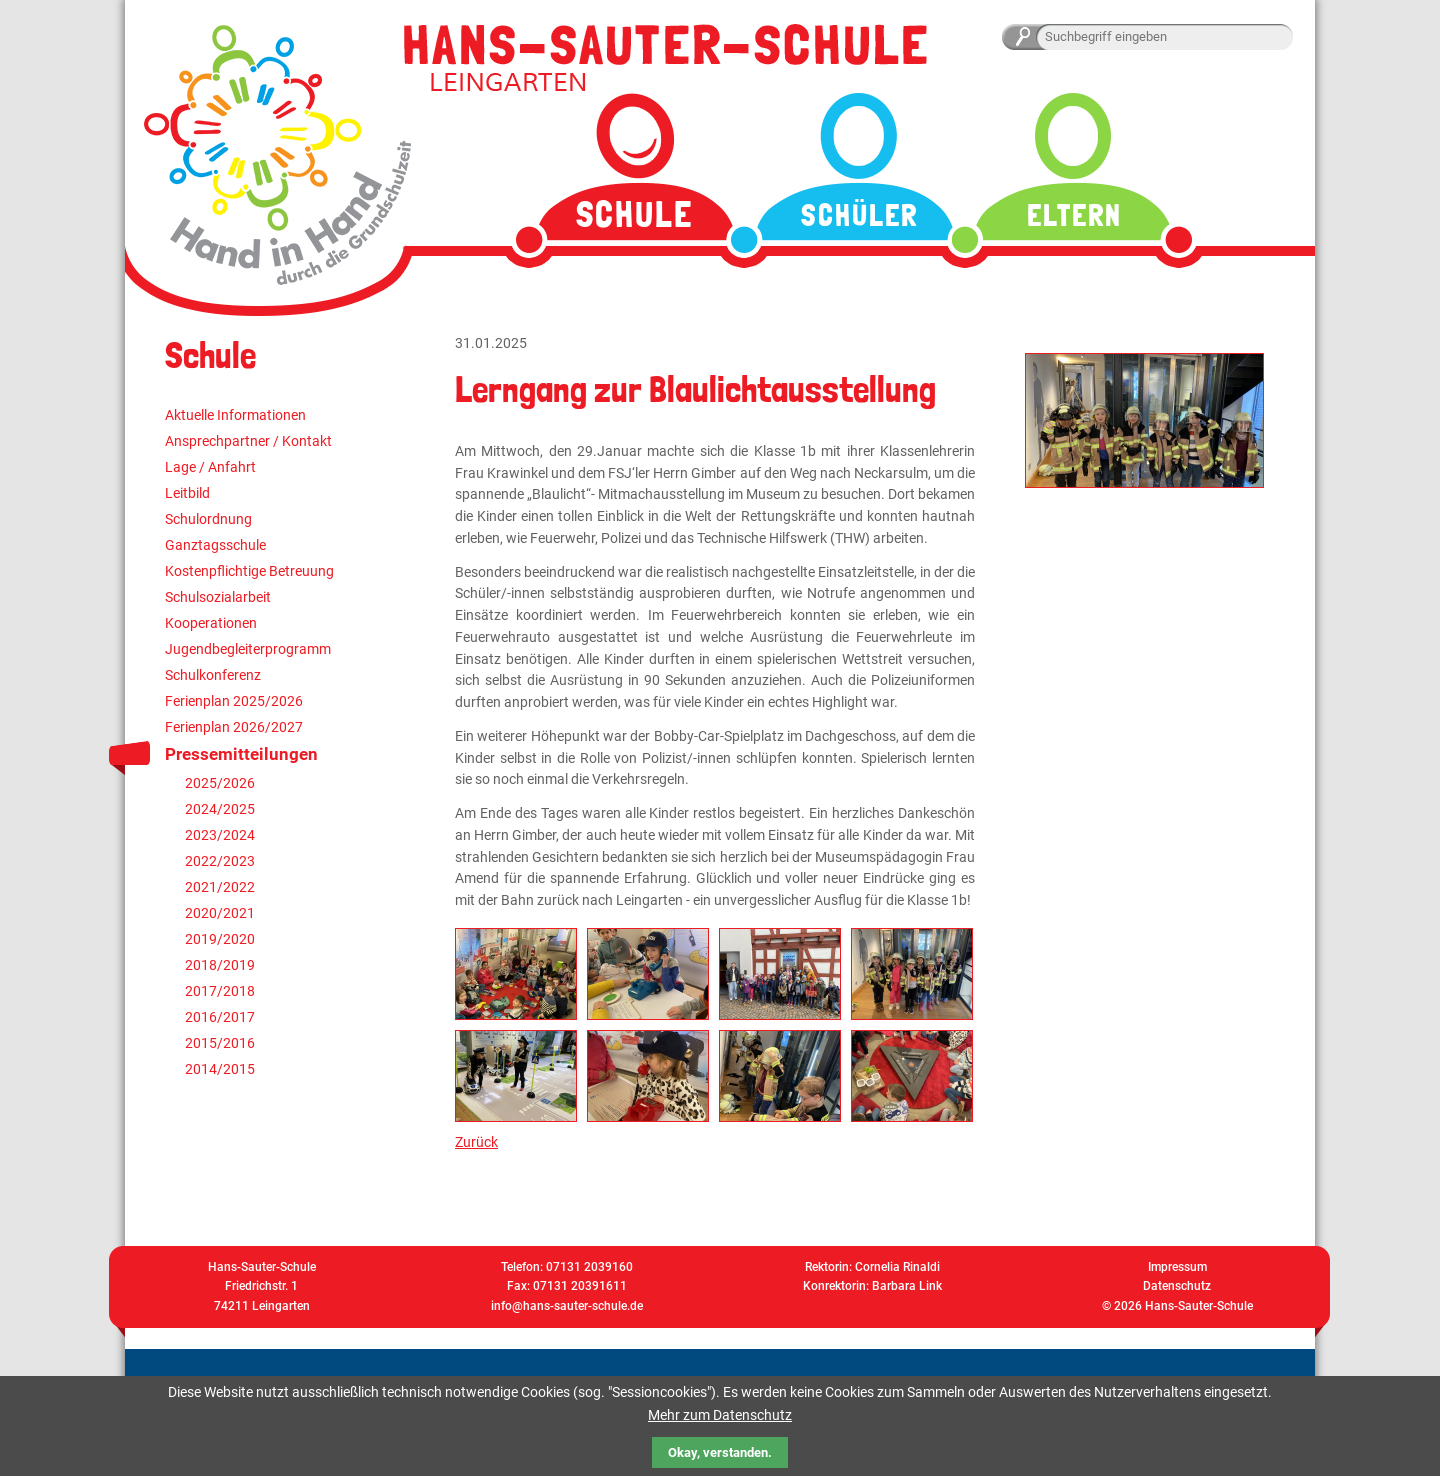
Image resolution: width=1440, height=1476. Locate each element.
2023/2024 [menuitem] (220, 835)
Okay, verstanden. (720, 1452)
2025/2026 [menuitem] (220, 783)
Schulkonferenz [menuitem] (213, 675)
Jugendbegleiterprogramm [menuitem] (248, 649)
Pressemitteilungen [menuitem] (241, 754)
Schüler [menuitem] (859, 215)
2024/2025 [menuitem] (220, 809)
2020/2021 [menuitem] (220, 913)
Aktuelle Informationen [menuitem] (235, 415)
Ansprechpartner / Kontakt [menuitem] (248, 441)
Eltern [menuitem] (1074, 215)
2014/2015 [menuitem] (220, 1069)
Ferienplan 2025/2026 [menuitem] (234, 701)
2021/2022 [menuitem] (220, 887)
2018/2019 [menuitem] (220, 965)
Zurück (476, 1142)
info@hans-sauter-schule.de (567, 1306)
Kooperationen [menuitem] (211, 623)
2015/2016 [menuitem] (220, 1043)
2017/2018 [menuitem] (220, 991)
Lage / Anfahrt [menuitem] (210, 467)
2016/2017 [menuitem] (220, 1017)
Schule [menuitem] (634, 214)
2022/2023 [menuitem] (220, 861)
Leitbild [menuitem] (187, 493)
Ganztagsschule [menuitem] (215, 545)
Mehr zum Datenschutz (720, 1415)
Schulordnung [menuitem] (208, 519)
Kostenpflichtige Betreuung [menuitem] (249, 571)
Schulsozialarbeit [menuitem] (218, 597)
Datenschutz (1177, 1286)
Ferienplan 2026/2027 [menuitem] (234, 727)
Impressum (1177, 1267)
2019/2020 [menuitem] (220, 939)
